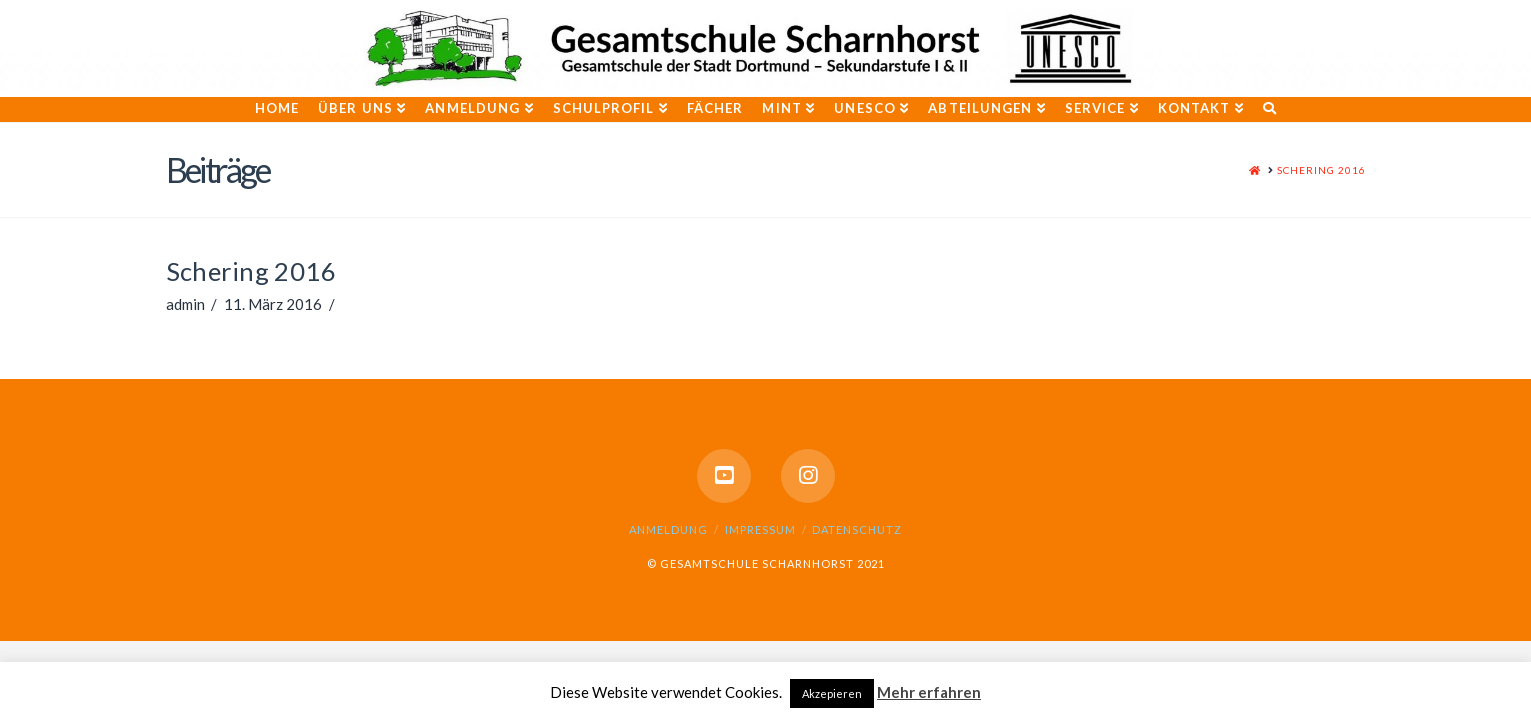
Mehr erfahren (929, 692)
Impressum (760, 529)
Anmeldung (668, 529)
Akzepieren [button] (832, 693)
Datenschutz (857, 529)
